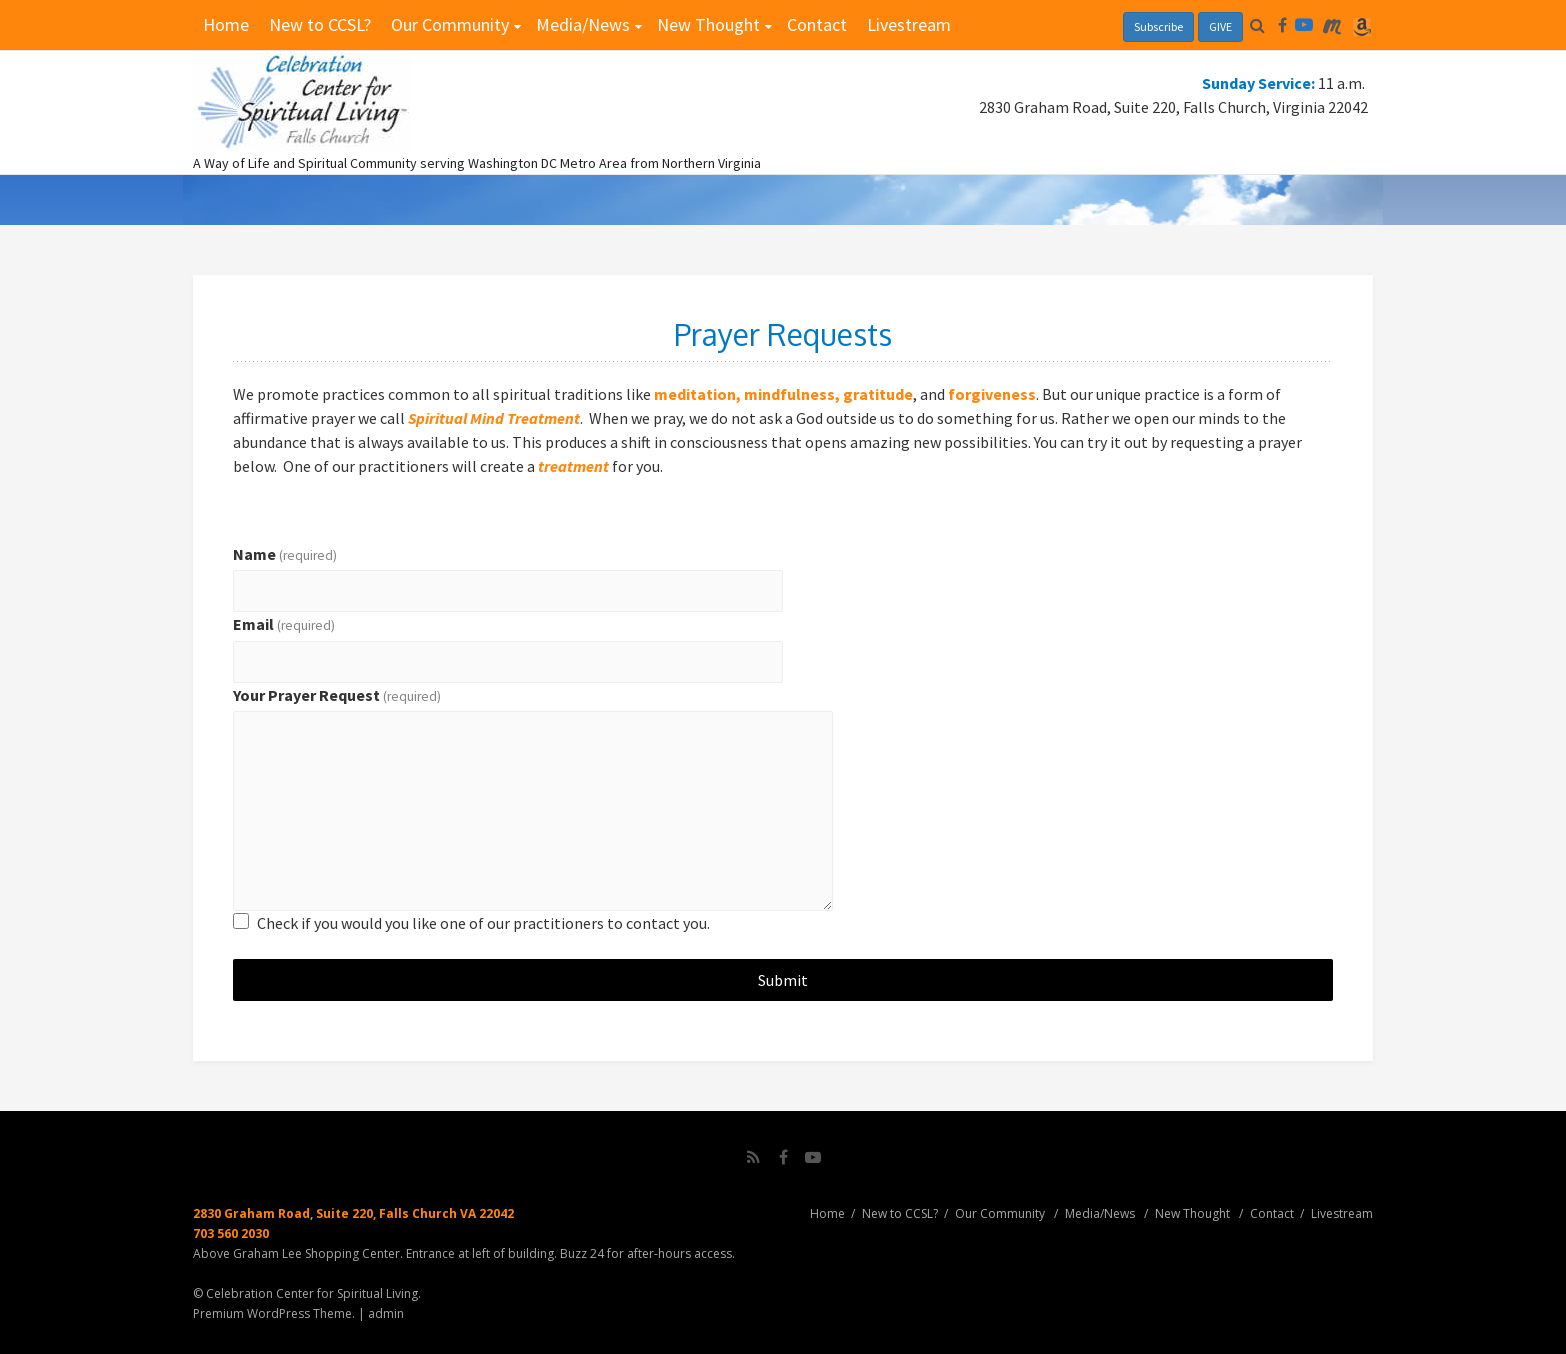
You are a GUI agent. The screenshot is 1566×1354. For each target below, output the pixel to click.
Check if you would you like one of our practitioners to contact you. (483, 923)
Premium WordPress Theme (272, 1313)
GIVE (1220, 26)
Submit (783, 980)
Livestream (909, 24)
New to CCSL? (320, 24)
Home (226, 24)
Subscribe (1158, 26)
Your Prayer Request (337, 695)
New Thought (708, 24)
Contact (817, 24)
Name (285, 554)
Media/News (583, 24)
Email (284, 624)
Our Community (450, 24)
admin (386, 1313)
